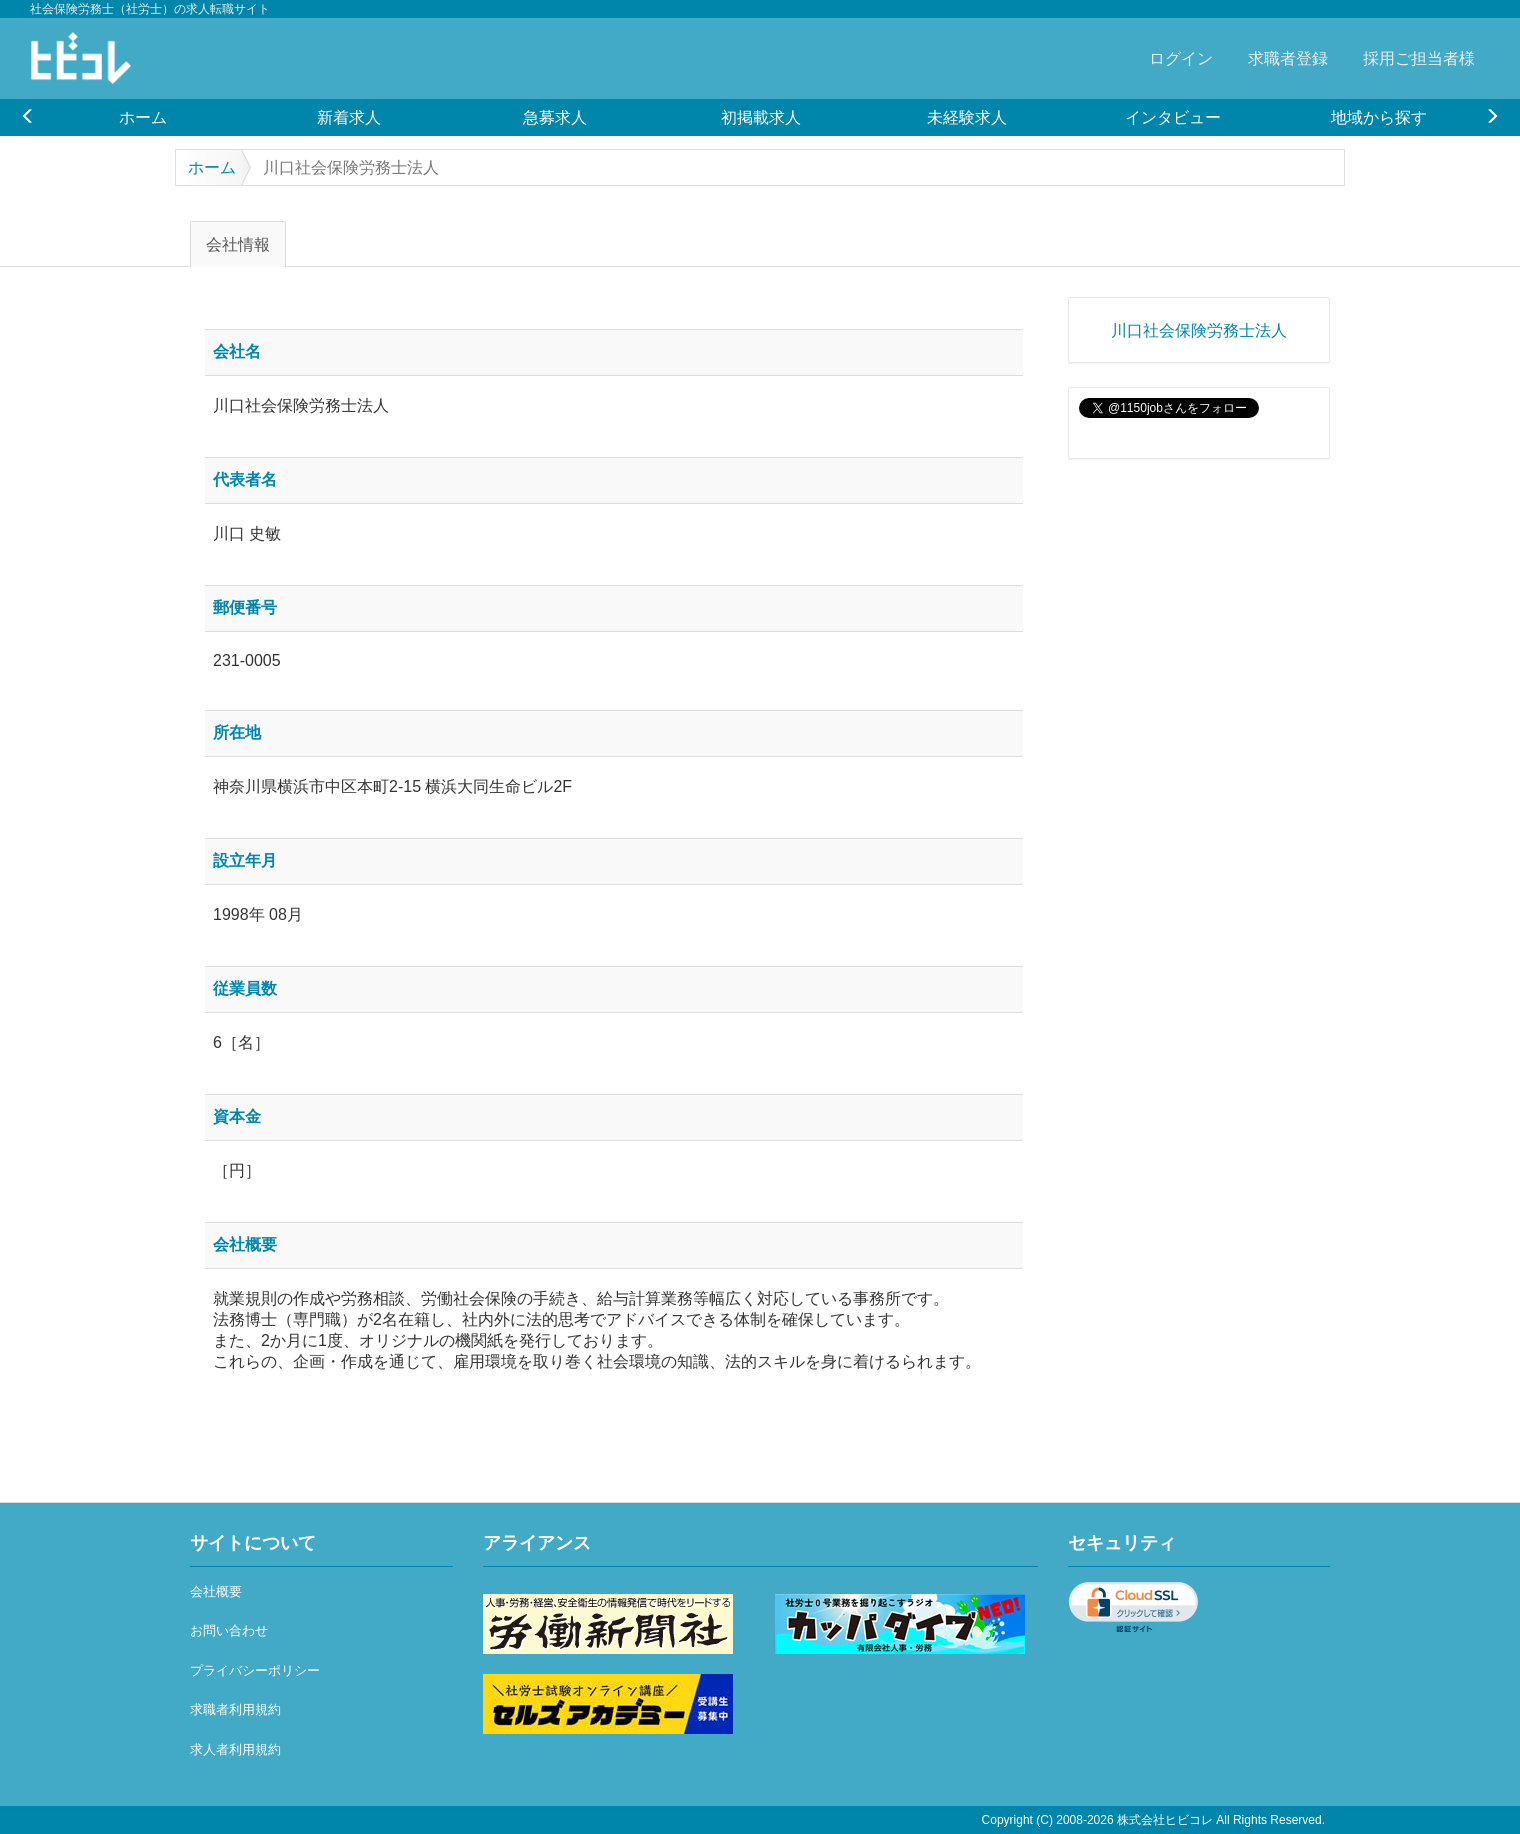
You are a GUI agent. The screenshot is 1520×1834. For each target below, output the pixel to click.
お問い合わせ (229, 1630)
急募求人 (555, 117)
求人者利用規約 (235, 1749)
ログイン (1181, 58)
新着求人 (349, 117)
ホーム (143, 117)
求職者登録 (1288, 58)
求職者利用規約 (235, 1709)
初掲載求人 (761, 117)
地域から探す (1379, 117)
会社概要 (216, 1591)
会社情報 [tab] (238, 244)
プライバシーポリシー (255, 1670)
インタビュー (1173, 117)
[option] (143, 117)
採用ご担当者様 (1419, 58)
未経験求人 (967, 117)
